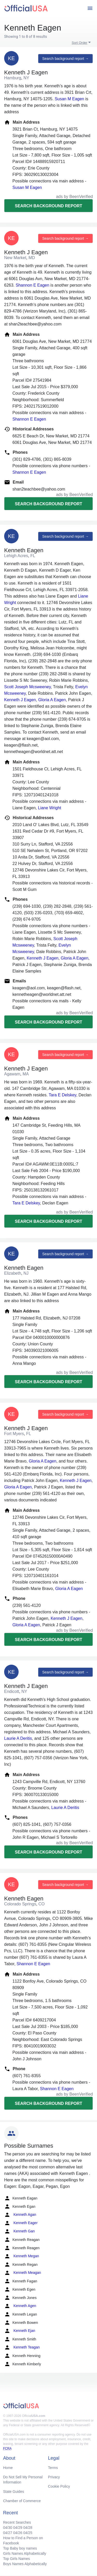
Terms (53, 2468)
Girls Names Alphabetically (24, 2553)
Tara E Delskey (62, 1095)
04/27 (7, 2533)
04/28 (27, 2527)
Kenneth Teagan (22, 2347)
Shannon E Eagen (32, 285)
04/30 (7, 2527)
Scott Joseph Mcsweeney (27, 687)
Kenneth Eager (21, 2223)
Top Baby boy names (20, 2548)
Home (8, 2468)
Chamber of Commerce (22, 2501)
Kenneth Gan (19, 2231)
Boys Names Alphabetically (25, 2564)
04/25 (27, 2533)
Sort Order (79, 43)
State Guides (13, 2491)
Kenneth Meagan (22, 2273)
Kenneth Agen (20, 2306)
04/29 (17, 2527)
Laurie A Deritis (18, 1738)
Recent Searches (17, 2522)
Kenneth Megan (21, 2256)
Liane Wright (49, 808)
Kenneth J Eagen (20, 700)
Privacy (54, 2477)
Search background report (48, 206)
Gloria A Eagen (52, 700)
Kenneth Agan (20, 2215)
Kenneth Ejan (19, 2331)
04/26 (17, 2533)
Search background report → (65, 58)
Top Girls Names (16, 2559)
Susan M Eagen (69, 99)
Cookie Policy (59, 2486)
